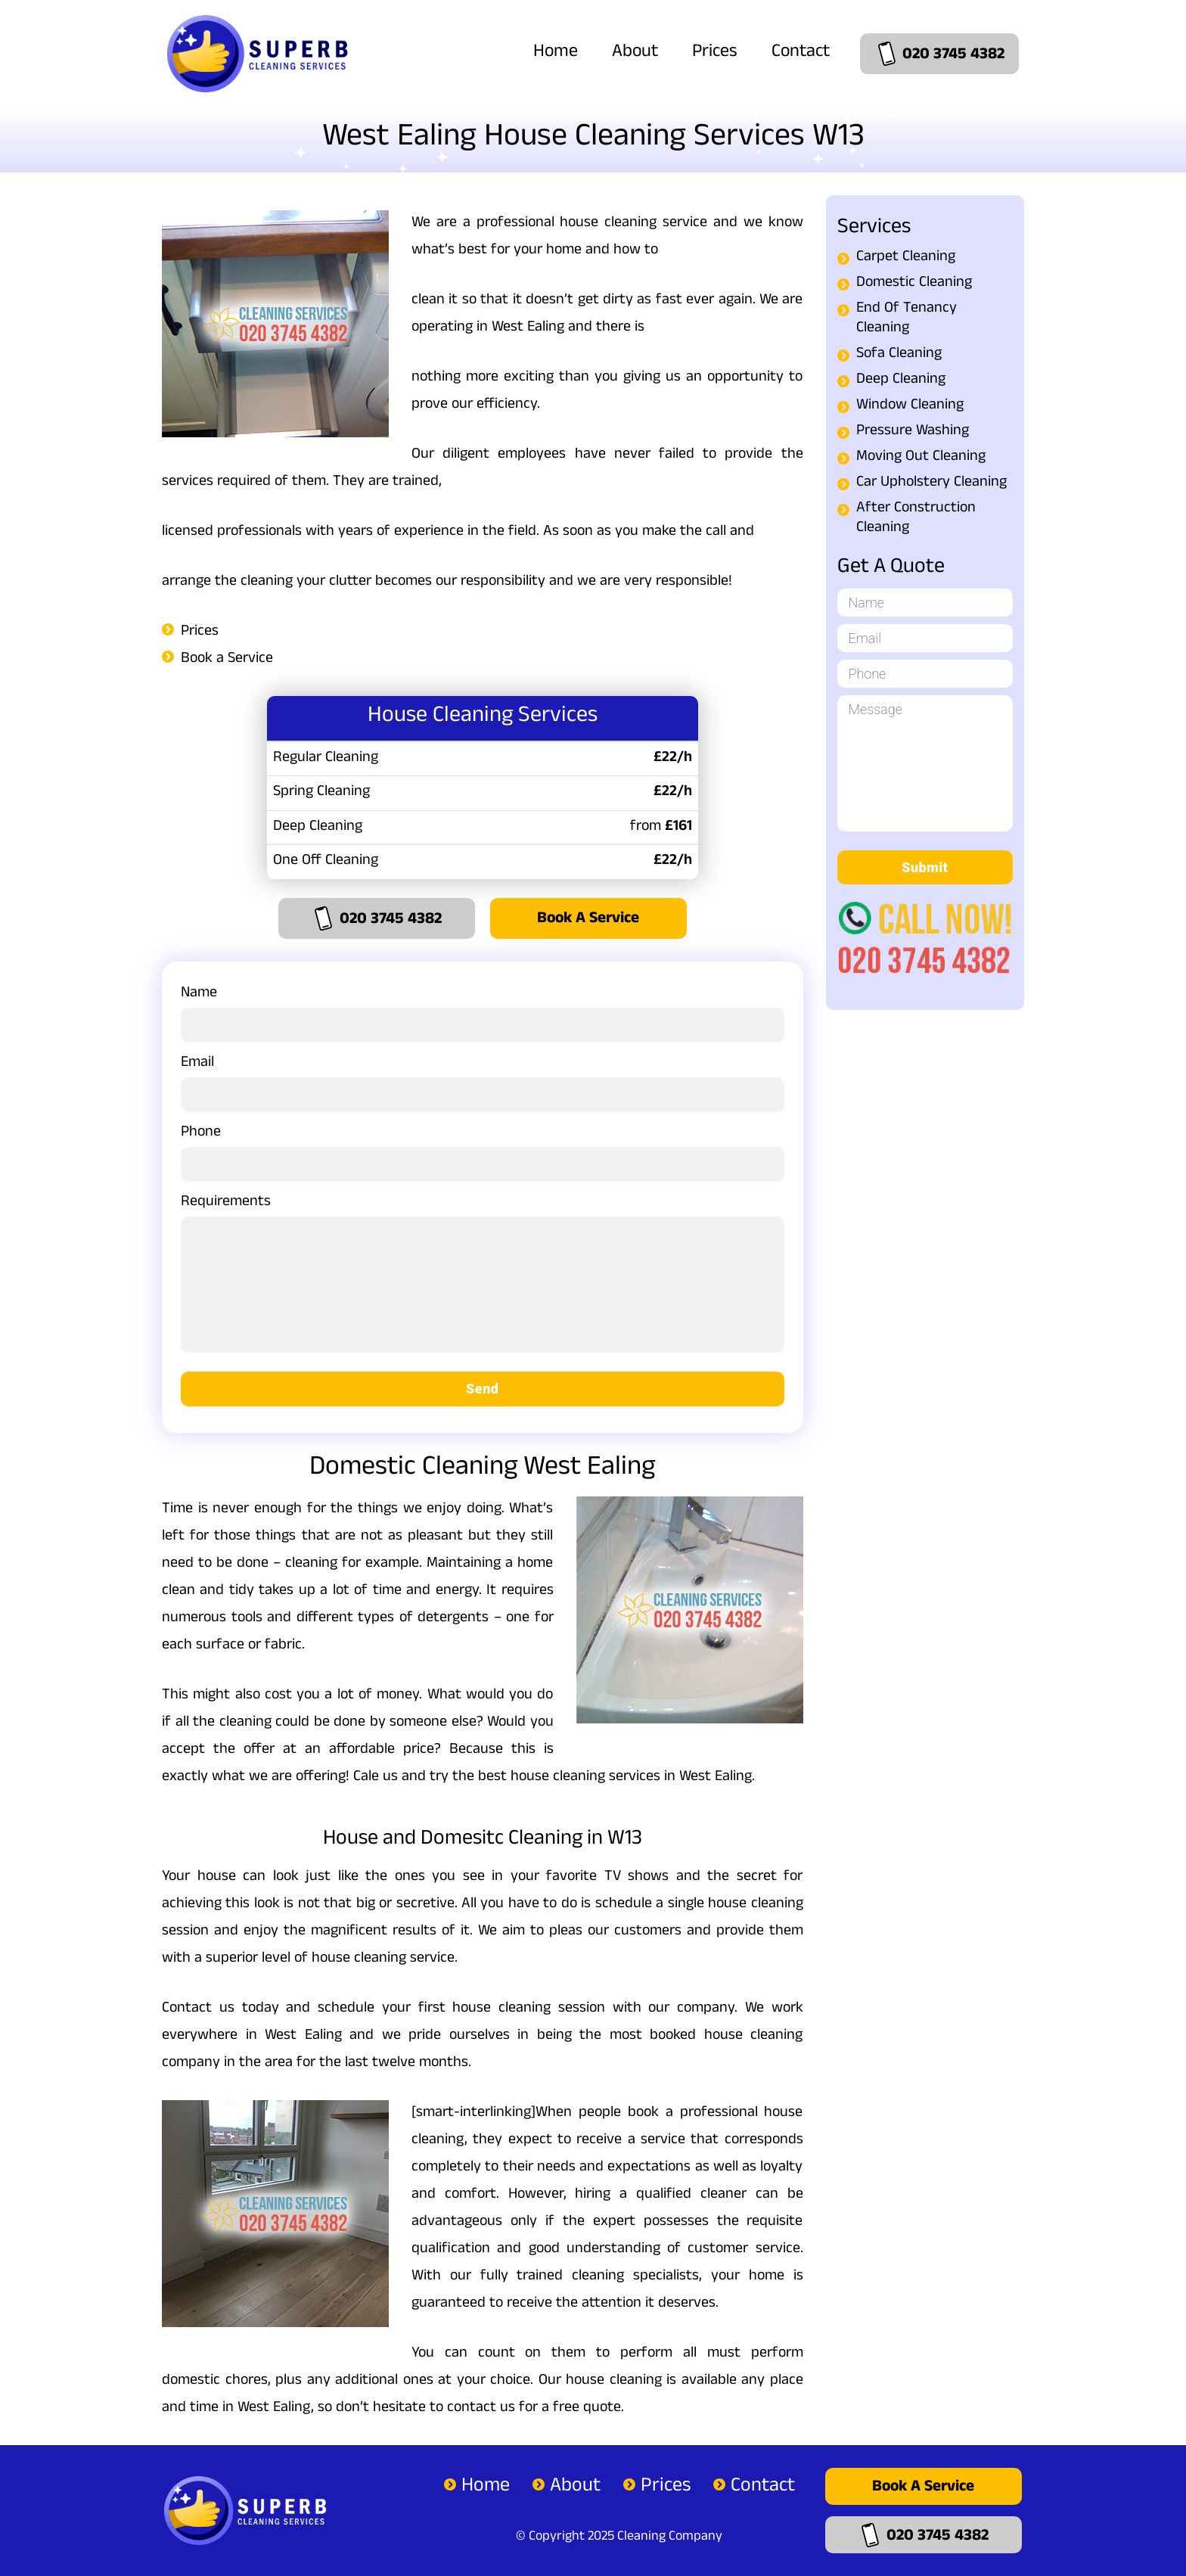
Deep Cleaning (900, 380)
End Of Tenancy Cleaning (906, 319)
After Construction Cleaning (916, 519)
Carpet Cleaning (905, 258)
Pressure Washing (912, 432)
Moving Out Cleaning (921, 457)
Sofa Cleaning (899, 354)
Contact (801, 53)
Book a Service (227, 659)
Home (555, 53)
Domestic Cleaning (914, 283)
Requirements (482, 1280)
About (635, 53)
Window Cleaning (910, 406)
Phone (482, 1150)
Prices (714, 53)
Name (482, 1011)
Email (482, 1080)
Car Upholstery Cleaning (931, 483)
